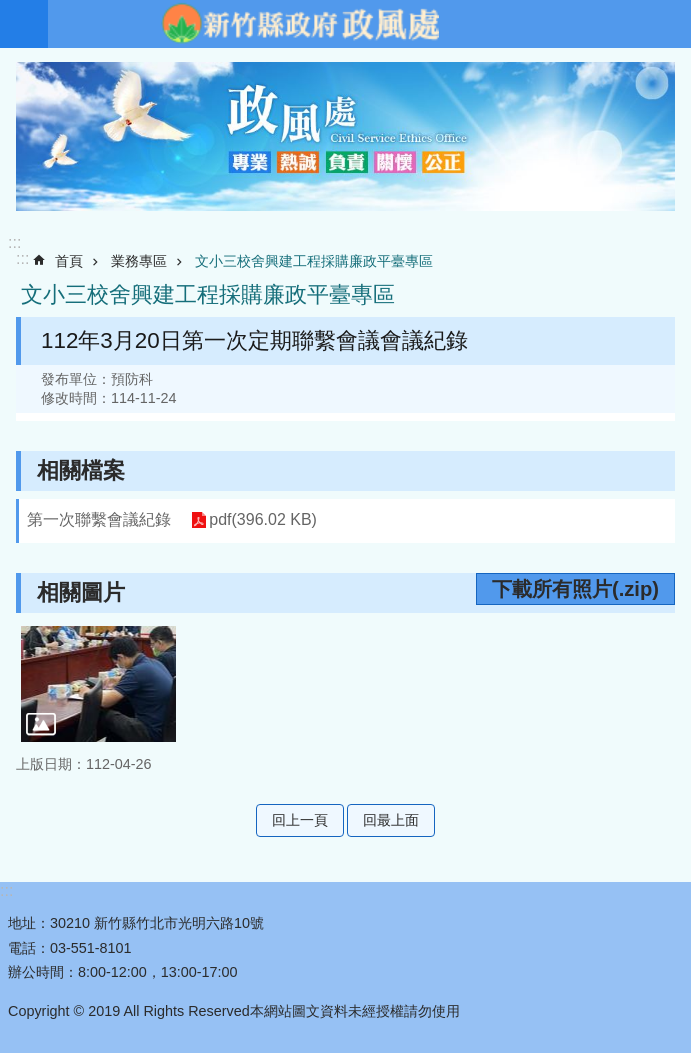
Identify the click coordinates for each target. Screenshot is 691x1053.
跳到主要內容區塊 (10, 10)
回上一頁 (300, 820)
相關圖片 (81, 592)
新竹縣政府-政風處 (300, 24)
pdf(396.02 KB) (263, 520)
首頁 (69, 261)
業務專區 (139, 261)
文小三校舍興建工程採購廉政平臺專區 (314, 261)
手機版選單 (24, 24)
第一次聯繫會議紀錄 (99, 519)
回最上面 (391, 820)
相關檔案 (81, 470)
